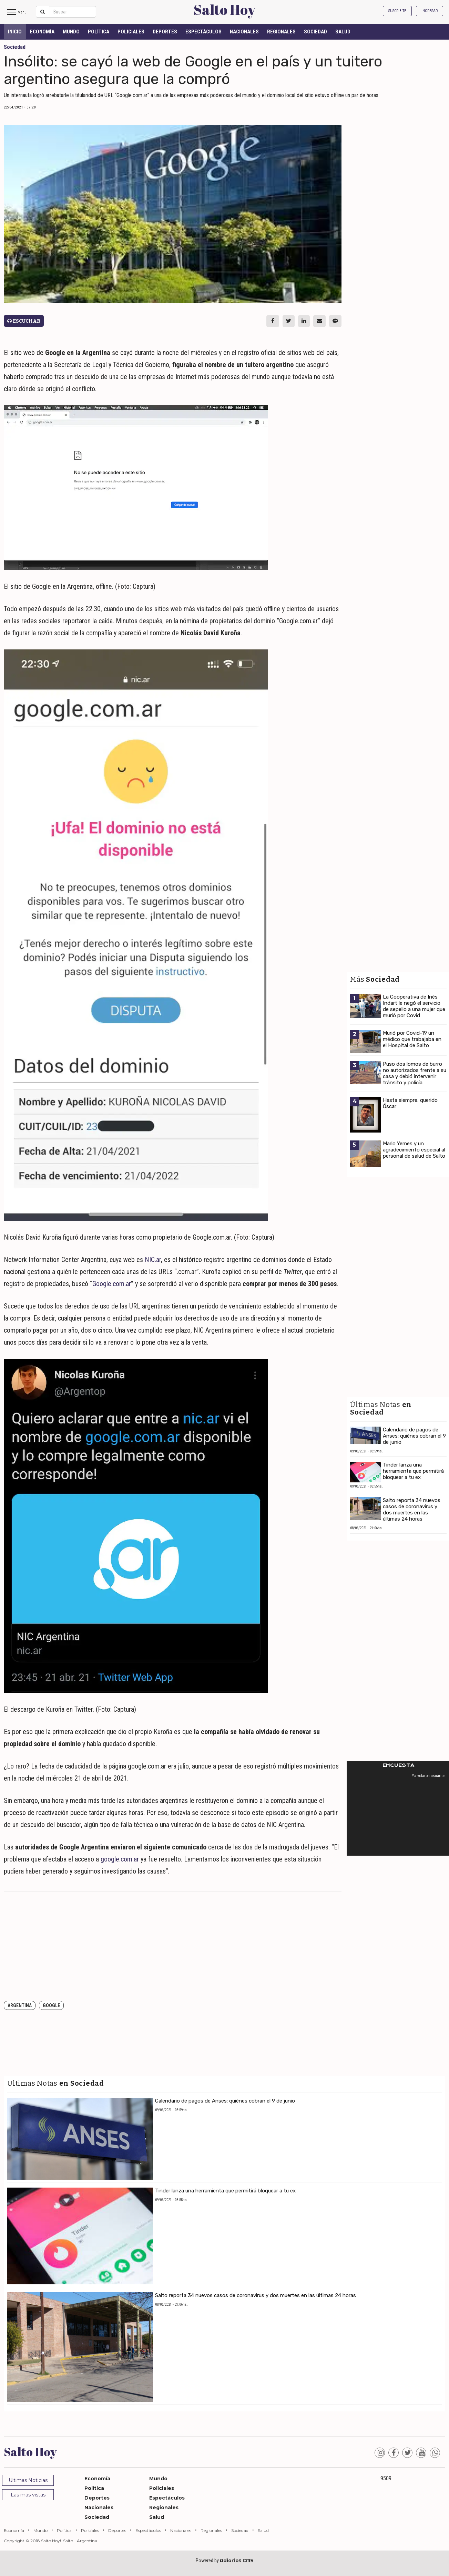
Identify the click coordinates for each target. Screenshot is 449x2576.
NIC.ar (153, 1259)
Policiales (131, 32)
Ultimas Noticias (28, 2480)
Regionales (281, 32)
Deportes (165, 32)
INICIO (15, 32)
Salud (342, 32)
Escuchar (23, 321)
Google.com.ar (111, 1284)
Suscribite (397, 11)
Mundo (71, 32)
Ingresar (429, 11)
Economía (42, 32)
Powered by (225, 2560)
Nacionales (244, 32)
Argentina (20, 2005)
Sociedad (315, 32)
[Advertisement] (172, 1946)
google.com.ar (120, 1859)
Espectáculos (203, 32)
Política (98, 32)
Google (51, 2005)
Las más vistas (28, 2495)
